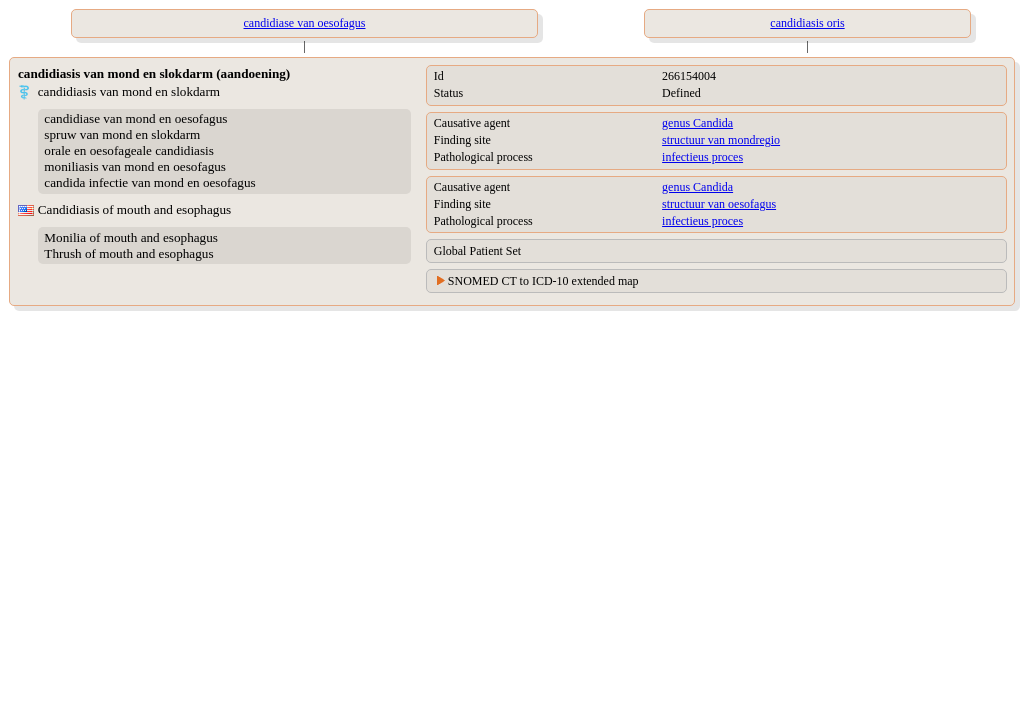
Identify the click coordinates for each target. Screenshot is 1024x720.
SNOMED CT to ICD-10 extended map (543, 281)
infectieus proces (702, 157)
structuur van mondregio (721, 140)
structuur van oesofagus (719, 204)
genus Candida (697, 123)
